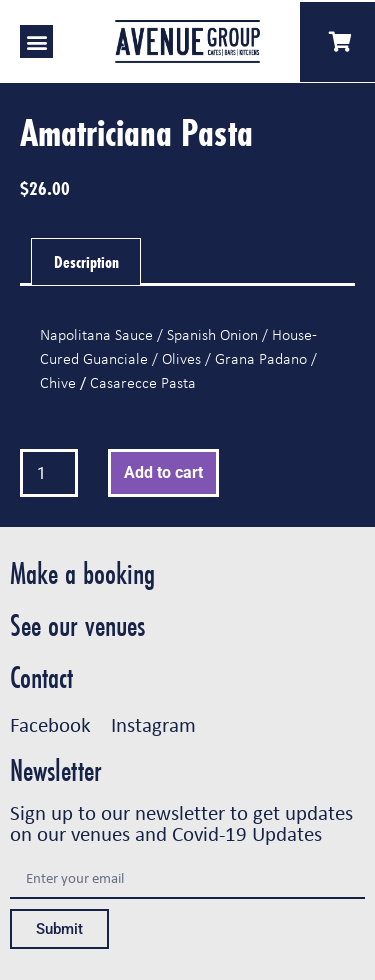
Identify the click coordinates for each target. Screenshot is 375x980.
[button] (36, 41)
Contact (41, 677)
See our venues (77, 625)
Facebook (50, 724)
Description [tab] (86, 261)
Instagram (153, 724)
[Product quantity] (49, 473)
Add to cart (163, 472)
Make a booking (82, 573)
